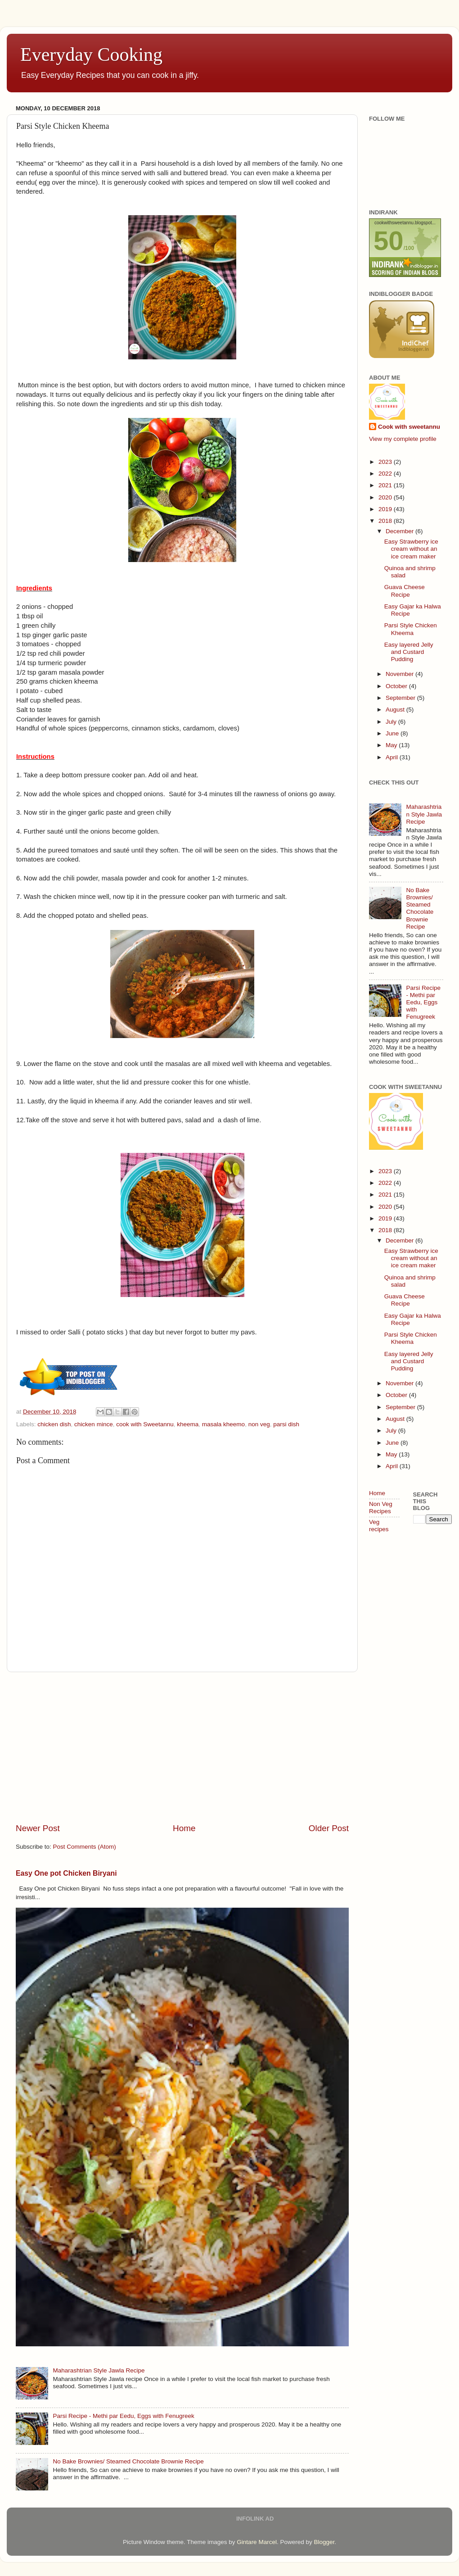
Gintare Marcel (257, 2542)
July (392, 721)
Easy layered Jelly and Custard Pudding (408, 651)
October (397, 686)
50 (389, 241)
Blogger (324, 2542)
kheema (187, 1424)
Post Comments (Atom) (84, 1846)
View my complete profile (402, 438)
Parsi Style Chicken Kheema (410, 629)
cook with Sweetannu (145, 1424)
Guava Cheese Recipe (404, 591)
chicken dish (54, 1424)
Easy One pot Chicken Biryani (66, 1873)
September (401, 697)
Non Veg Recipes (380, 1508)
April (393, 757)
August (396, 709)
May (392, 745)
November (400, 674)
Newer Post (38, 1828)
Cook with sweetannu (409, 426)
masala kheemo (223, 1424)
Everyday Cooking (91, 54)
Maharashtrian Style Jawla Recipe (98, 2370)
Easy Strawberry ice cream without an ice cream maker (411, 548)
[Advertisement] (182, 1747)
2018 (386, 520)
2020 (386, 497)
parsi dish (286, 1424)
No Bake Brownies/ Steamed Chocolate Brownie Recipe (128, 2461)
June (393, 733)
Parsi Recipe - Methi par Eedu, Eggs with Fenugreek (123, 2416)
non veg (259, 1424)
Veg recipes (379, 1526)
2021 (386, 485)
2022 (386, 473)
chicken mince (93, 1424)
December (400, 531)
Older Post (329, 1828)
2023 (386, 461)
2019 (386, 509)
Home (184, 1828)
